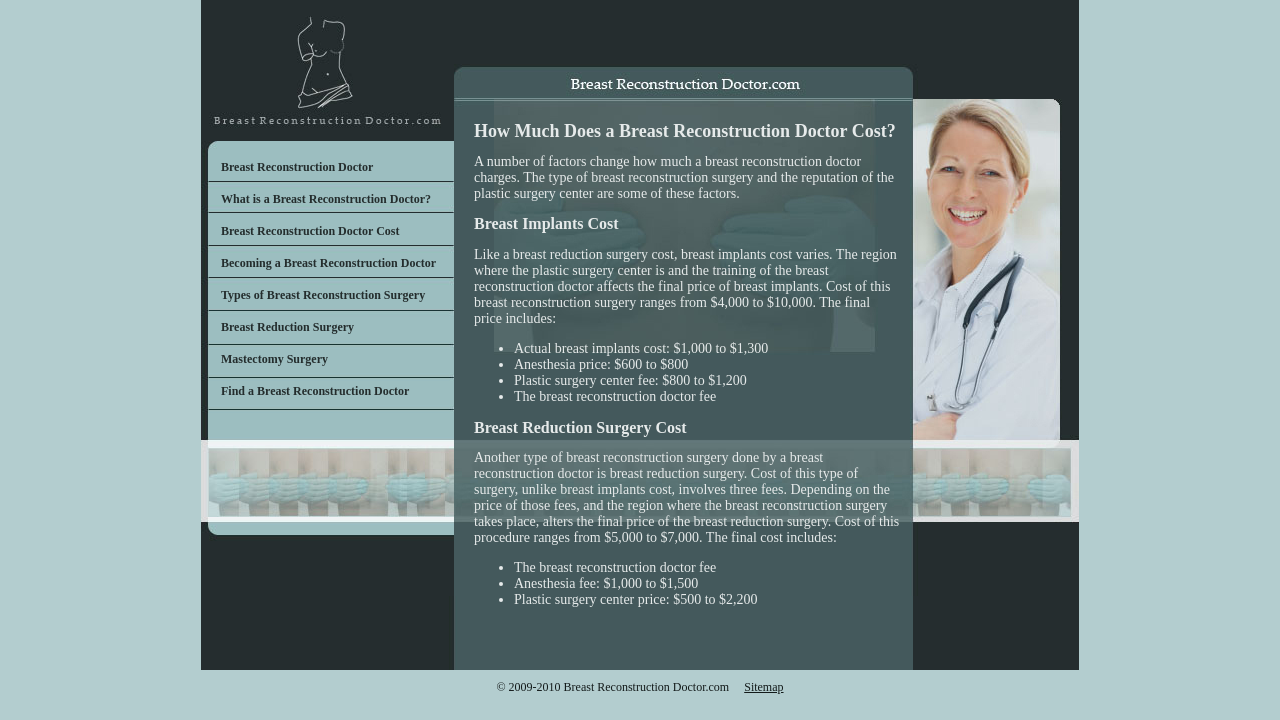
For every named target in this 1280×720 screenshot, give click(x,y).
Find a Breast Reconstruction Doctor (315, 391)
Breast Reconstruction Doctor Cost (310, 231)
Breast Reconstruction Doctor (297, 167)
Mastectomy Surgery (274, 359)
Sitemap (763, 687)
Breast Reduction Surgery (287, 327)
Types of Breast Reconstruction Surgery (323, 295)
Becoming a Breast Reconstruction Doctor (328, 263)
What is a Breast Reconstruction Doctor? (326, 199)
